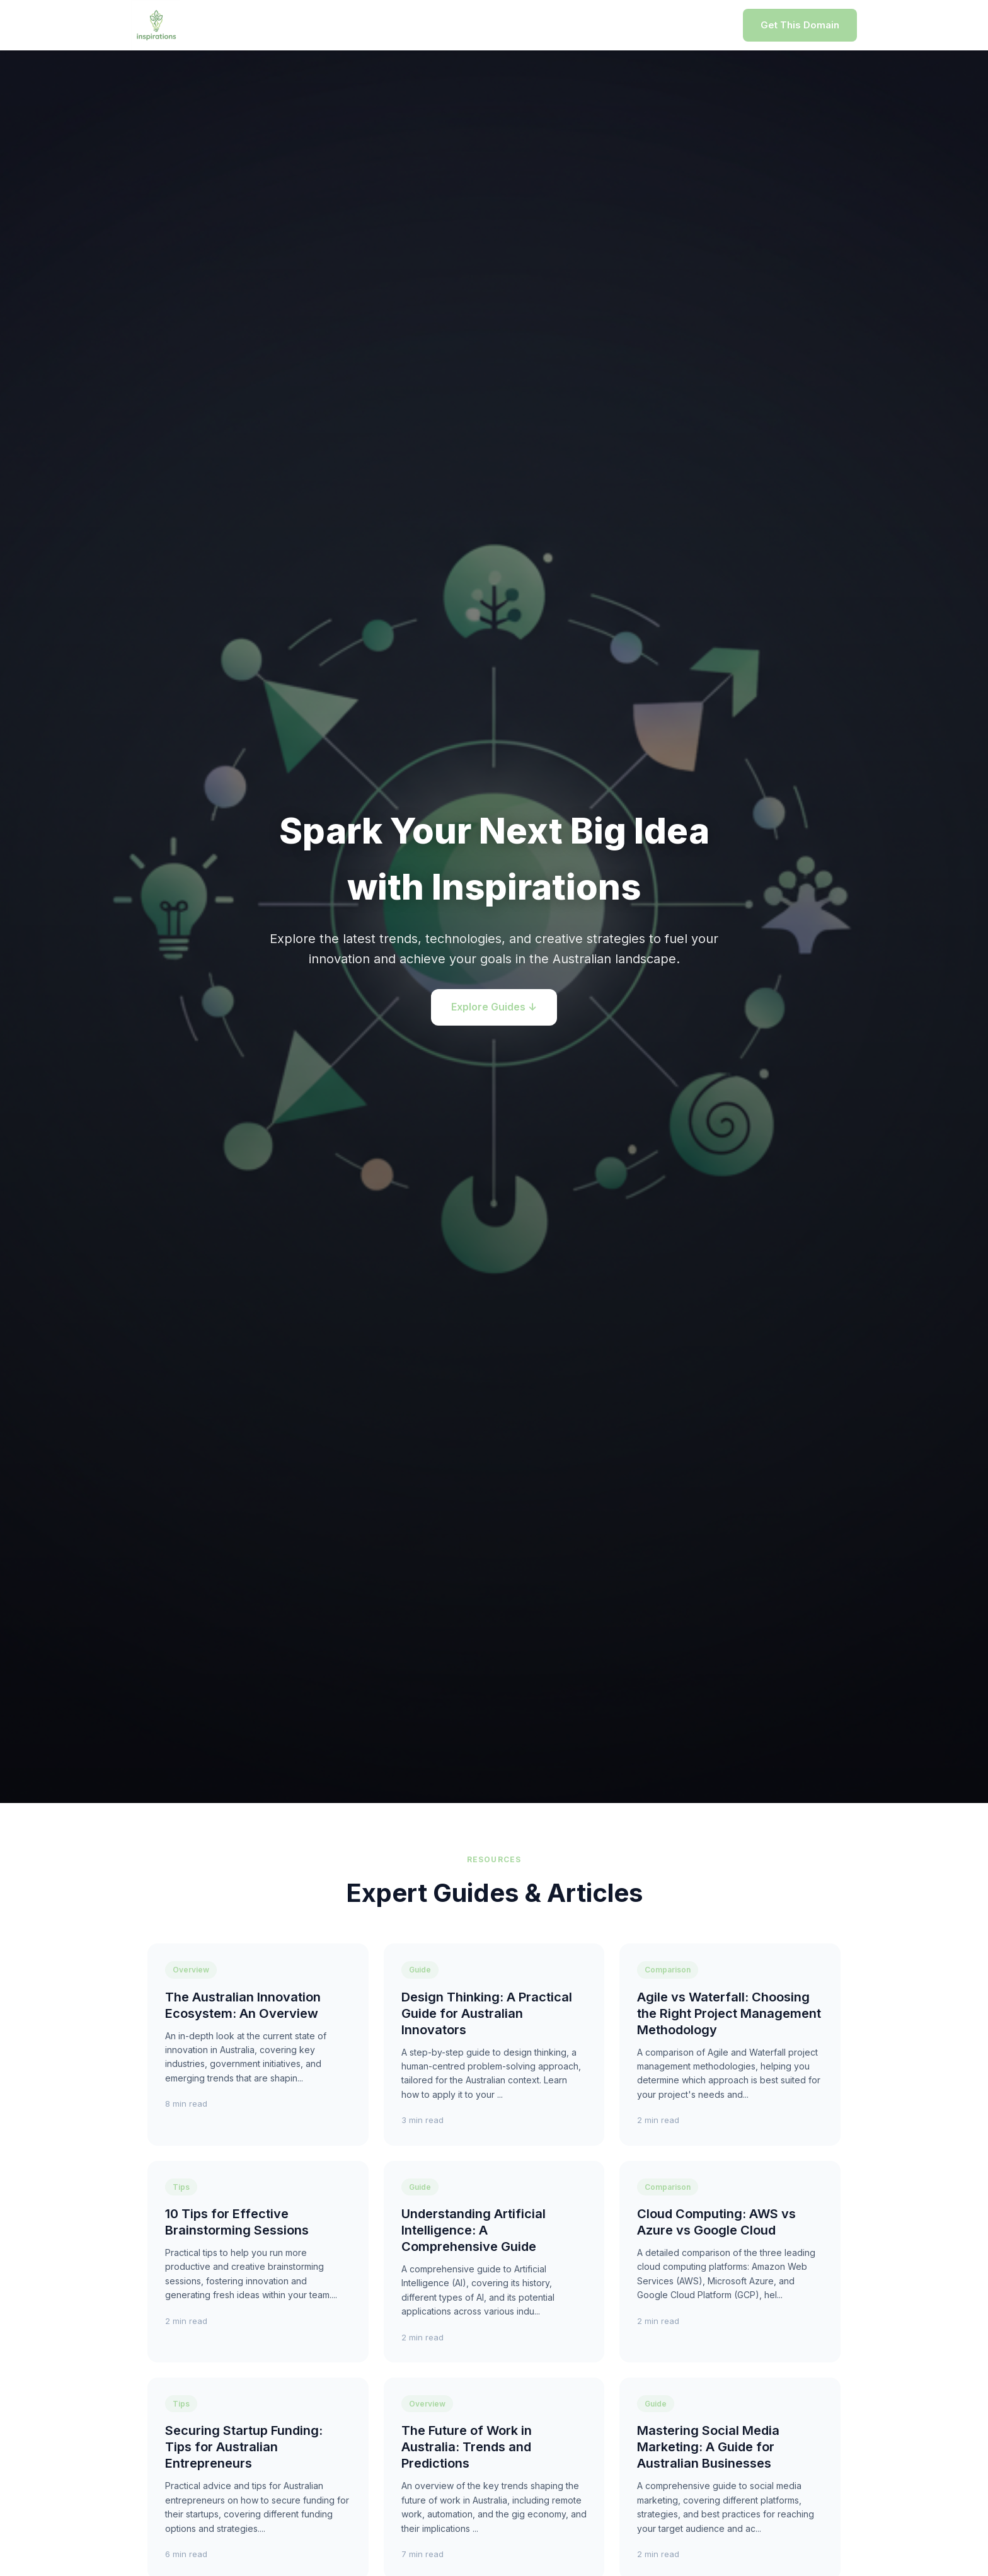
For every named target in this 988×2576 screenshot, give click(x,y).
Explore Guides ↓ (494, 1006)
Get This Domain (800, 25)
